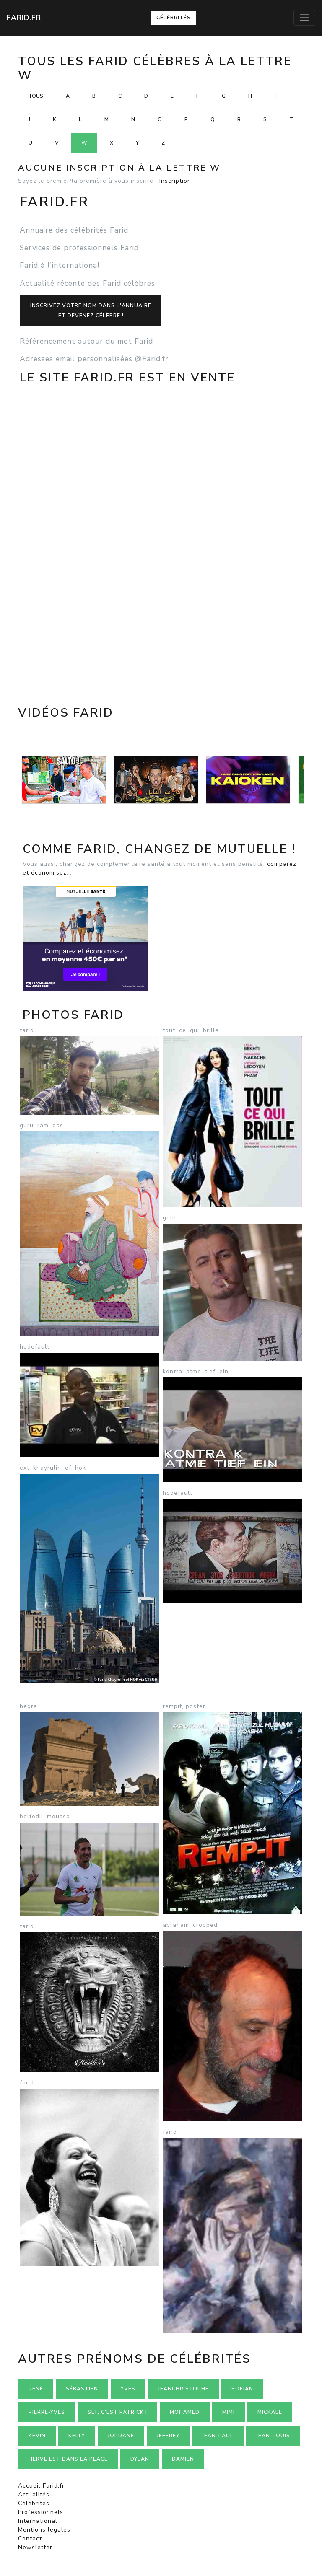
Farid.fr (24, 18)
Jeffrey (168, 2435)
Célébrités (173, 17)
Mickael (269, 2412)
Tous (36, 96)
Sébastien (82, 2388)
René (36, 2388)
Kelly (76, 2435)
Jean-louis (273, 2435)
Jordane (121, 2435)
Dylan (139, 2459)
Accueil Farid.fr (41, 2486)
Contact (30, 2538)
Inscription (175, 181)
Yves (128, 2388)
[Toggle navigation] (304, 17)
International (37, 2521)
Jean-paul (218, 2435)
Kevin (37, 2435)
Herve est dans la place (68, 2459)
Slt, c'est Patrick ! (117, 2412)
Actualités (33, 2494)
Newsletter (35, 2547)
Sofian (242, 2388)
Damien (183, 2459)
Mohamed (185, 2412)
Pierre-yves (47, 2412)
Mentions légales (44, 2530)
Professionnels (40, 2512)
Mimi (228, 2412)
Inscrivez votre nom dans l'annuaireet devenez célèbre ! (90, 310)
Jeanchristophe (183, 2388)
